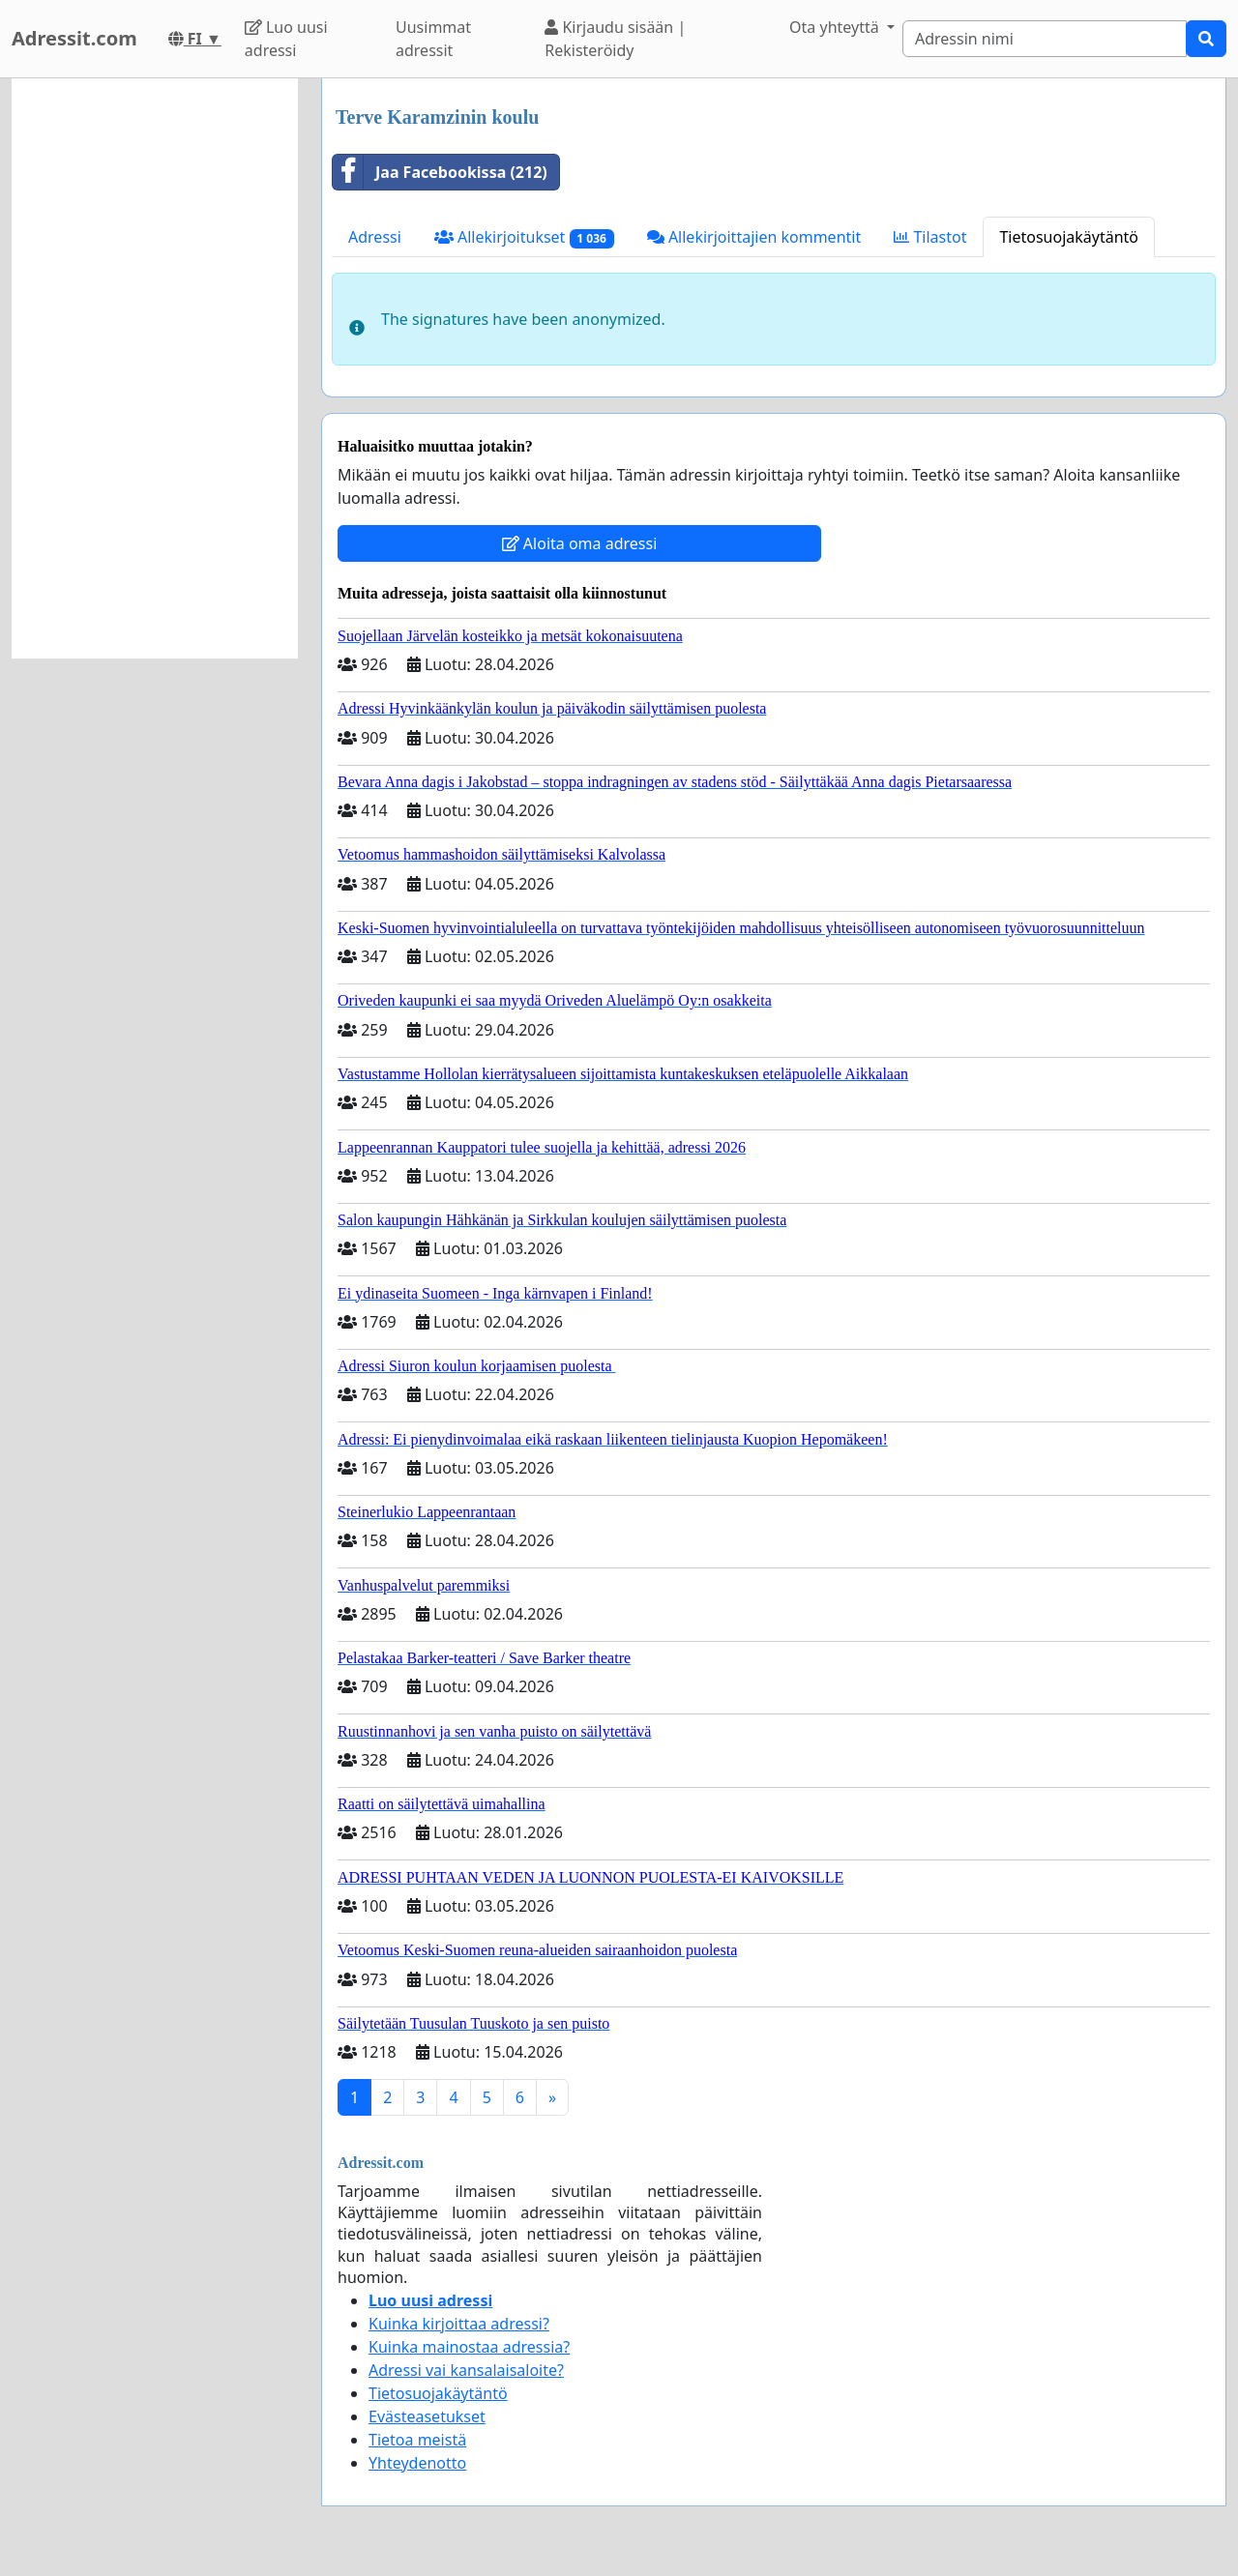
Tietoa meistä (417, 2439)
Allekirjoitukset (524, 237)
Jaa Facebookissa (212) (440, 172)
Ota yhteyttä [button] (836, 27)
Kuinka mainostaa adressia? (469, 2346)
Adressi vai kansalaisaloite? (466, 2370)
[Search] (1044, 38)
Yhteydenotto (417, 2463)
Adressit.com (74, 38)
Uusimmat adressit (433, 38)
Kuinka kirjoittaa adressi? (458, 2323)
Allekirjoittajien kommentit (754, 237)
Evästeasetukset (427, 2416)
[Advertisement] (155, 368)
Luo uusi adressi (286, 38)
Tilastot (930, 237)
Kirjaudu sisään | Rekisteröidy (615, 38)
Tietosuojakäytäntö (1068, 237)
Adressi (374, 237)
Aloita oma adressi (580, 543)
